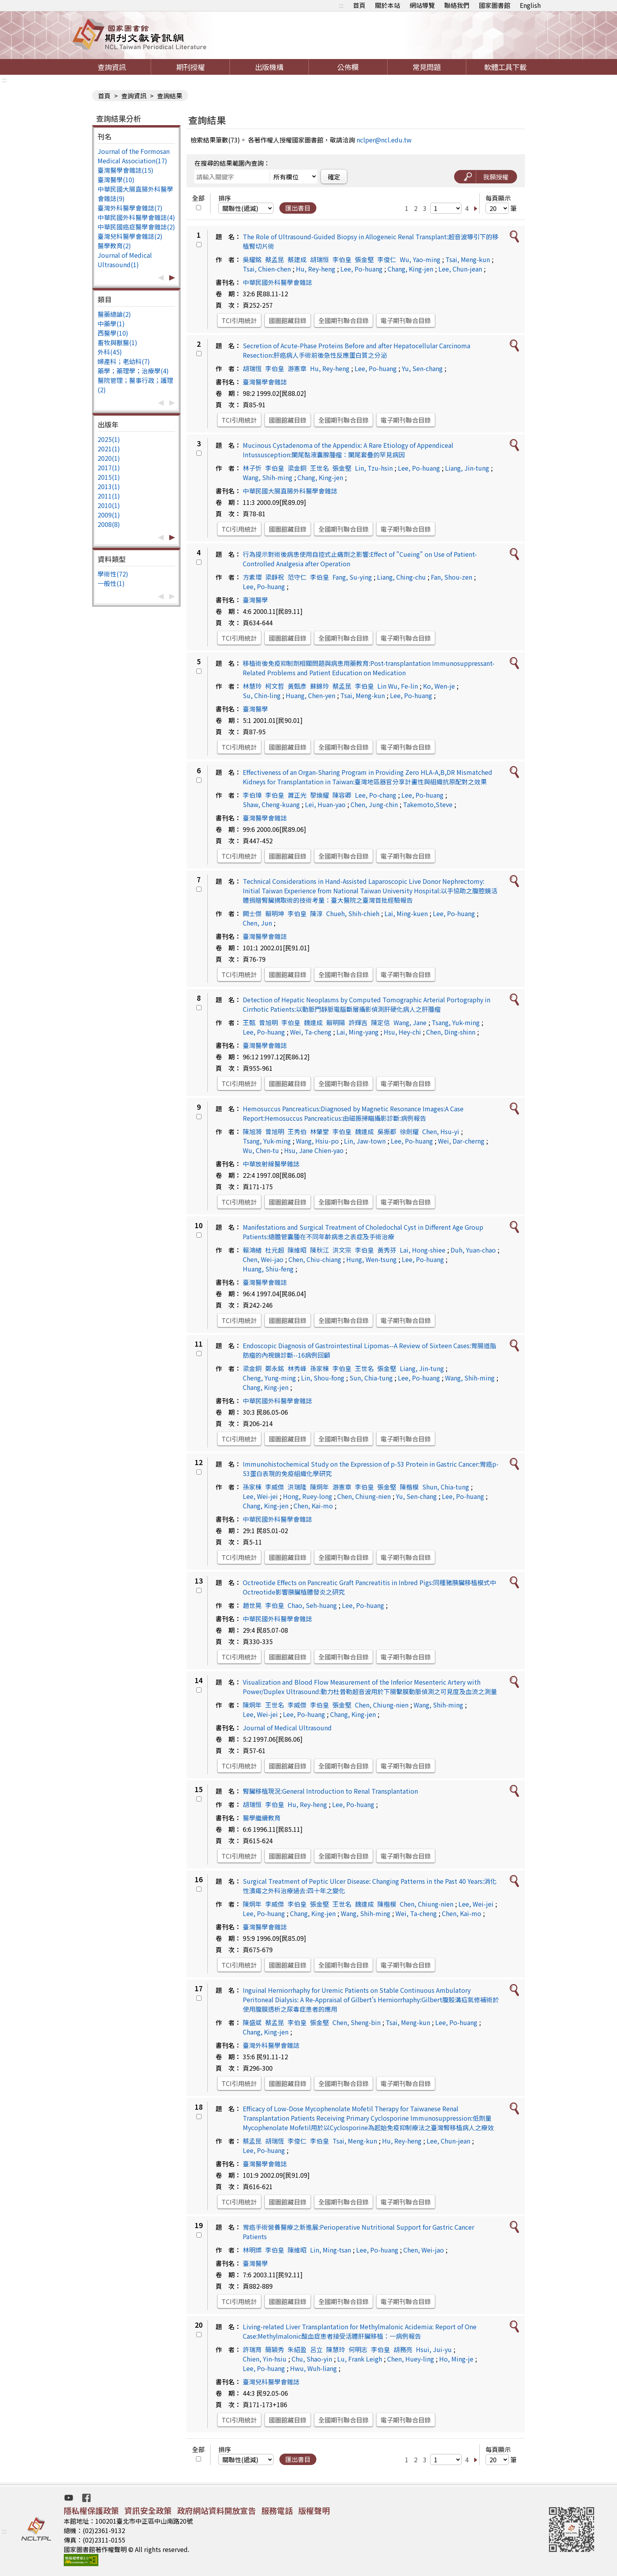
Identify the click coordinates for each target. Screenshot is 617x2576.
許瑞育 (252, 2349)
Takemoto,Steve (428, 804)
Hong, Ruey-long (307, 1496)
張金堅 (364, 259)
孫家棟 (319, 1368)
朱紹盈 (297, 2349)
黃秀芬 (386, 1250)
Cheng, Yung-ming (269, 1377)
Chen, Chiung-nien (364, 1496)
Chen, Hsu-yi (440, 1131)
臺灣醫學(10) (116, 179)
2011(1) (109, 496)
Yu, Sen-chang (422, 368)
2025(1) (109, 439)
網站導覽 (422, 5)
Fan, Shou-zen (451, 577)
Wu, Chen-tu (261, 1150)
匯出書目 (297, 208)
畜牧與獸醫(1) (117, 342)
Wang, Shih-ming (267, 477)
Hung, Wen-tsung (371, 1259)
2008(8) (109, 524)
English (530, 5)
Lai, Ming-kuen (406, 913)
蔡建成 (297, 259)
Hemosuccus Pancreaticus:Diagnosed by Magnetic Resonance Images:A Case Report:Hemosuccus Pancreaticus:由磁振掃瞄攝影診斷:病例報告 (353, 1113)
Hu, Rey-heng (315, 268)
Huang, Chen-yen (310, 695)
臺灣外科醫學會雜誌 (271, 2045)
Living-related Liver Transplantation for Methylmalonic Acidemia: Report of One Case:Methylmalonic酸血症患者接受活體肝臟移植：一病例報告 (360, 2331)
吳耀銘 (252, 259)
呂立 (316, 2349)
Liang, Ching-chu (401, 577)
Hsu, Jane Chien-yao (314, 1150)
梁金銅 (297, 468)
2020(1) (109, 458)
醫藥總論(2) (114, 314)
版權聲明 (314, 2510)
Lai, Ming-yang (357, 1032)
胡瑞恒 (319, 259)
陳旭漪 (252, 1131)
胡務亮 (402, 2349)
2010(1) (109, 505)
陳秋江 (319, 1250)
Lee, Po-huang (361, 268)
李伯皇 (342, 259)
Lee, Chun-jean (460, 268)
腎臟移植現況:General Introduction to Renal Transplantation (330, 1791)
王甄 (249, 1022)
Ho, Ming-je (456, 2358)
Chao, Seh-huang (312, 1605)
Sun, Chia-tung (371, 1377)
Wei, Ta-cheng (310, 1032)
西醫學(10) (113, 333)
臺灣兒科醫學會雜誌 (271, 2381)
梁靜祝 (274, 577)
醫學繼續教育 (262, 1817)
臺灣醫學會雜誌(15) (125, 170)
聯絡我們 (456, 5)
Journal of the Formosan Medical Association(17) (134, 155)
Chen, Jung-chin (374, 804)
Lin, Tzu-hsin (374, 468)
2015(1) (109, 477)
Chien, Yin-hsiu (264, 2358)
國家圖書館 (494, 5)
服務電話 (277, 2510)
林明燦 (252, 2249)
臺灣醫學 (255, 599)
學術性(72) (113, 573)
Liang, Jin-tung (467, 468)
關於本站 (387, 5)
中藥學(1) (111, 323)
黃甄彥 (297, 686)
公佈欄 (347, 67)
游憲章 (297, 368)
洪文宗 (342, 1250)
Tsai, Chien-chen (267, 268)
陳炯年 (319, 1486)
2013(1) (109, 486)
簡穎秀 (274, 2349)
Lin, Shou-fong (322, 1377)
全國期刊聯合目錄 (343, 320)
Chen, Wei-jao (263, 1259)
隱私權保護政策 (91, 2510)
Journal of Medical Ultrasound (287, 1727)
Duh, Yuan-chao (473, 1250)
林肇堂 (319, 1131)
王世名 (319, 468)
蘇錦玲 (319, 686)
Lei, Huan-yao (325, 804)
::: (341, 5)
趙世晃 (252, 1605)
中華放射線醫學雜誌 (271, 1163)
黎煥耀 (319, 795)
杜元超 (274, 1250)
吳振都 (386, 1131)
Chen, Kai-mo (313, 1505)
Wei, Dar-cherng (461, 1141)
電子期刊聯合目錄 (406, 320)
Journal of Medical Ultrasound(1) (125, 259)
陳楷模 (409, 1486)
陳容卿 (342, 795)
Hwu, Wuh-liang (313, 2368)
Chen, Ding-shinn (450, 1032)
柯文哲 (274, 686)
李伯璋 (252, 795)
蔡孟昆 (274, 259)
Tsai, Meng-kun (467, 259)
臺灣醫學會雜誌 (265, 381)
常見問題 (426, 67)
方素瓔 (252, 577)
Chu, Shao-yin (312, 2358)
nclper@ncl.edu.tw (384, 139)
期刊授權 (190, 67)
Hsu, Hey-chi (402, 1032)
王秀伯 (297, 1131)
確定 (334, 176)
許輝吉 (358, 1022)
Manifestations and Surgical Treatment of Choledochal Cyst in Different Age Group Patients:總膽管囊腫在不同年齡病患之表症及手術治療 (363, 1231)
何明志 (358, 2349)
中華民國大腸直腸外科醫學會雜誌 (290, 490)
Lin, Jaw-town (365, 1141)
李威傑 (274, 1486)
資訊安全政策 (148, 2510)
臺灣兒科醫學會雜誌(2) (130, 236)
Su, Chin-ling (262, 695)
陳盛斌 (252, 2022)
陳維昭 (297, 1250)
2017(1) (109, 467)
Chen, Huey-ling (410, 2358)
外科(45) (110, 352)
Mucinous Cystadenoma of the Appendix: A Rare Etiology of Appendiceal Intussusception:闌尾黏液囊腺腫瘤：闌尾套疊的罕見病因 (348, 449)
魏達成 (313, 1022)
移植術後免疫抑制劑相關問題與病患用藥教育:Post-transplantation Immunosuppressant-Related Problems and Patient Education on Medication (369, 667)
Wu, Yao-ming (420, 259)
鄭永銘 (274, 1368)
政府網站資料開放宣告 (216, 2510)
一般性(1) (111, 583)
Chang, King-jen (410, 268)
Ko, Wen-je (439, 686)
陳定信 (380, 1022)
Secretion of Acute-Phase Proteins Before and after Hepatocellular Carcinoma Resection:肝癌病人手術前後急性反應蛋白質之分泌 (356, 350)
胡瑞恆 (252, 368)
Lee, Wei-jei (260, 1496)
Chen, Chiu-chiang (314, 1259)
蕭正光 (297, 795)
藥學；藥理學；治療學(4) (133, 370)
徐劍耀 (409, 1131)
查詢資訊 (112, 67)
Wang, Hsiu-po (317, 1141)
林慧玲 (252, 686)
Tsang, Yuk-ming (456, 1022)
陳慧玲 (335, 2349)
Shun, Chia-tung (445, 1486)
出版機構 (269, 67)
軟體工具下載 (505, 67)
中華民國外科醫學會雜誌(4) (136, 217)
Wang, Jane (410, 1022)
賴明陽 (335, 1022)
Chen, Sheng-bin (357, 2022)
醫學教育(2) (114, 245)
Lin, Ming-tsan (330, 2249)
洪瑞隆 (297, 1486)
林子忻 (252, 468)
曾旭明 (268, 1022)
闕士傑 (252, 913)
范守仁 (297, 577)
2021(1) (109, 448)
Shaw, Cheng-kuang (271, 804)
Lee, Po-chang (375, 795)
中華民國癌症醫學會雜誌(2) (136, 226)
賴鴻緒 (252, 1250)
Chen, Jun (257, 923)
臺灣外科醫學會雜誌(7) (130, 208)
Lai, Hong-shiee (422, 1250)
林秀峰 (297, 1368)
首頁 (359, 5)
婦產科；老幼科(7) (124, 361)
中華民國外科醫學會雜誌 (277, 282)
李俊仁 (386, 259)
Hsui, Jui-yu (434, 2349)
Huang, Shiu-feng (268, 1268)
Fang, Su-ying (352, 577)
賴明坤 (274, 913)
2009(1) (109, 514)
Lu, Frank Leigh (359, 2358)
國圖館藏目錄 (288, 320)
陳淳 (316, 913)
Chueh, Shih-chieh (352, 913)
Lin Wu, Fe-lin (397, 686)
